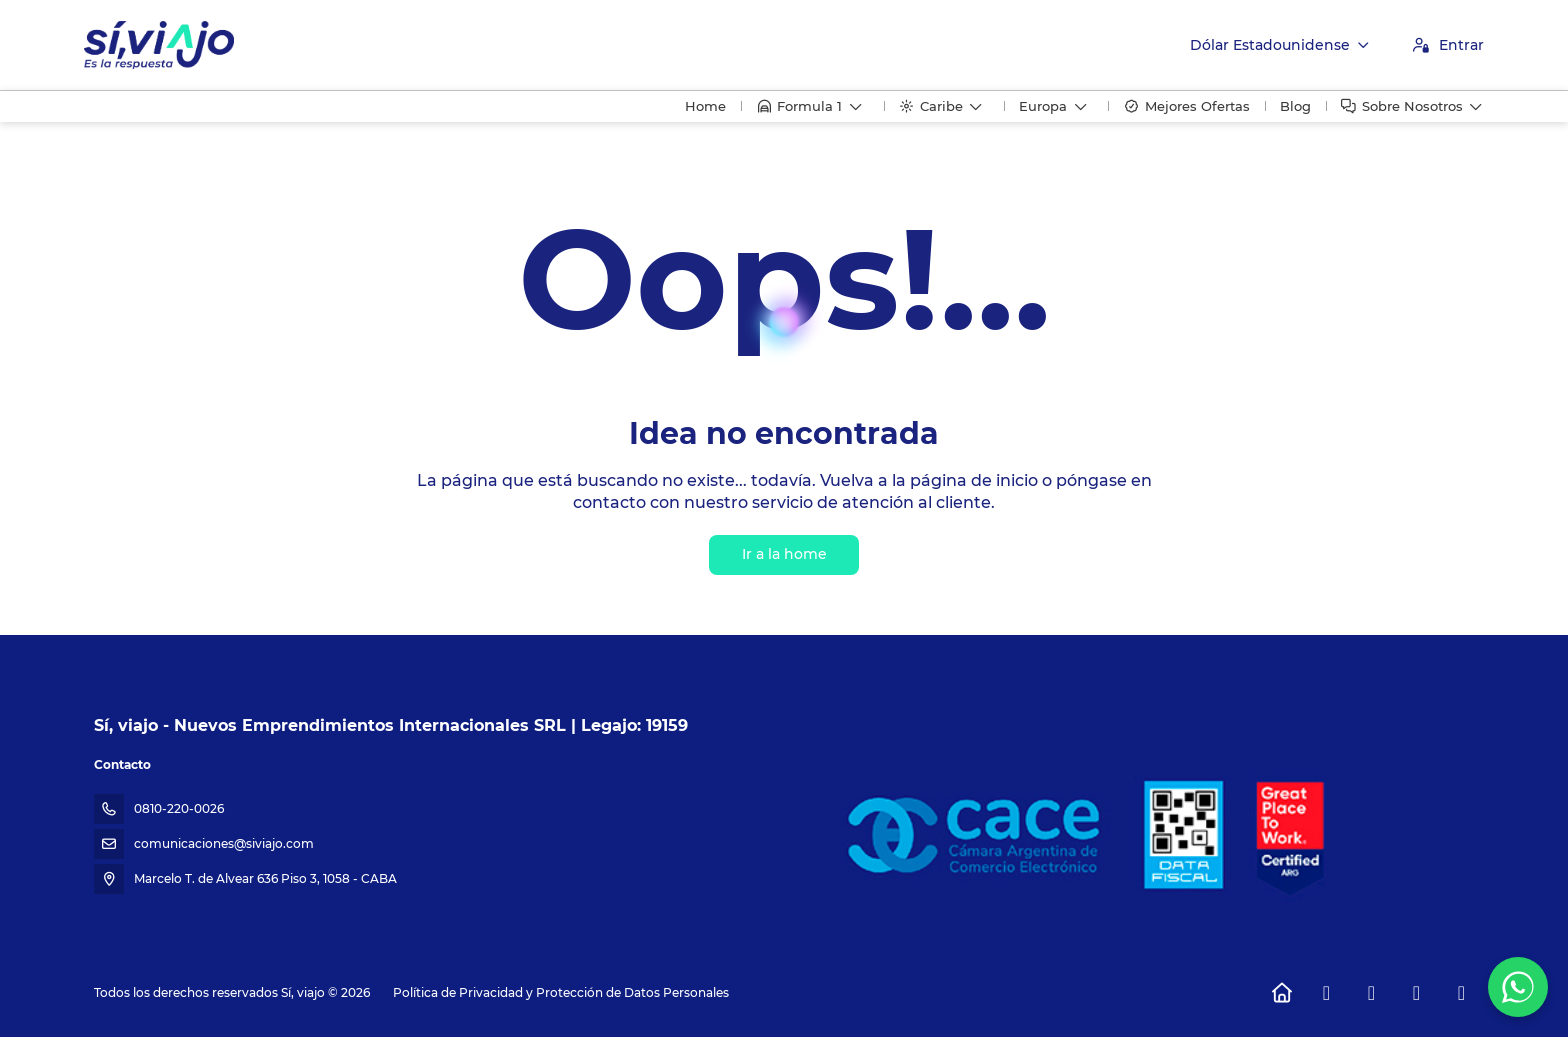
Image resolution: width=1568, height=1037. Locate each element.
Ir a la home (784, 554)
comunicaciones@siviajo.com (224, 843)
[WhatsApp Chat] (1518, 987)
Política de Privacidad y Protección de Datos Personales (561, 992)
